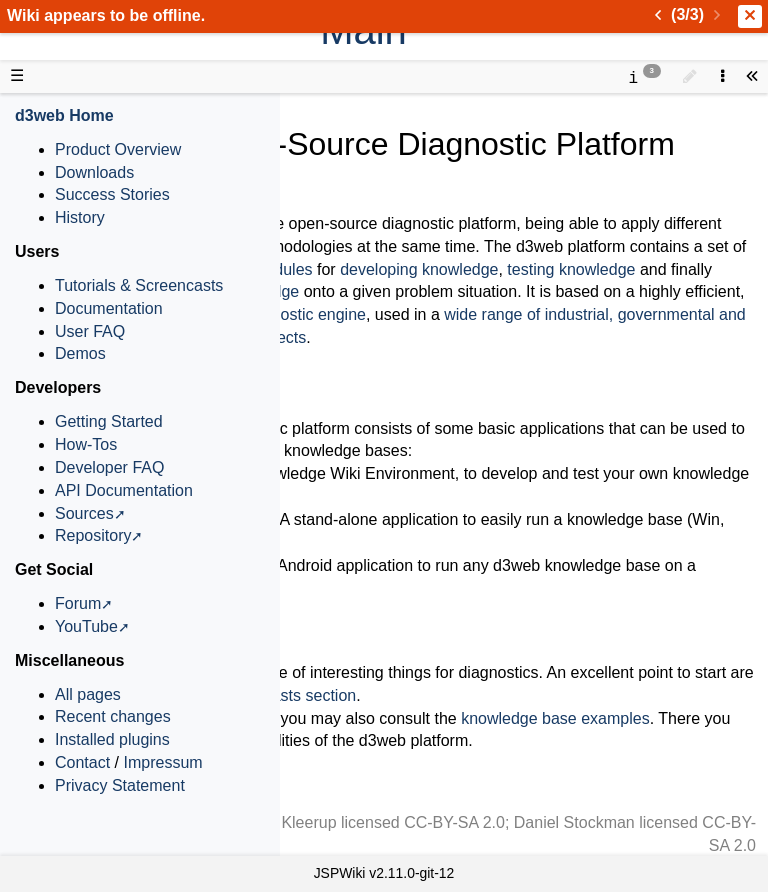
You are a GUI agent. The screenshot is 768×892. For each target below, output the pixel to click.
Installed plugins (112, 739)
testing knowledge (571, 269)
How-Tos (86, 444)
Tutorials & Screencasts (139, 285)
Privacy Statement (120, 785)
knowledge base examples (555, 718)
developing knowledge (419, 269)
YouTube (86, 626)
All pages (88, 694)
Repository (93, 535)
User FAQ (90, 331)
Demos (80, 353)
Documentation (109, 308)
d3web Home (64, 115)
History (80, 217)
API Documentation (124, 490)
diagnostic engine (303, 314)
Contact (82, 762)
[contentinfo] (644, 76)
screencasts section (286, 695)
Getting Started (109, 421)
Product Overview (118, 149)
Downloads (94, 172)
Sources (84, 513)
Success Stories (112, 194)
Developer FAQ (109, 467)
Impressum (162, 762)
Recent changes (113, 716)
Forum (78, 603)
